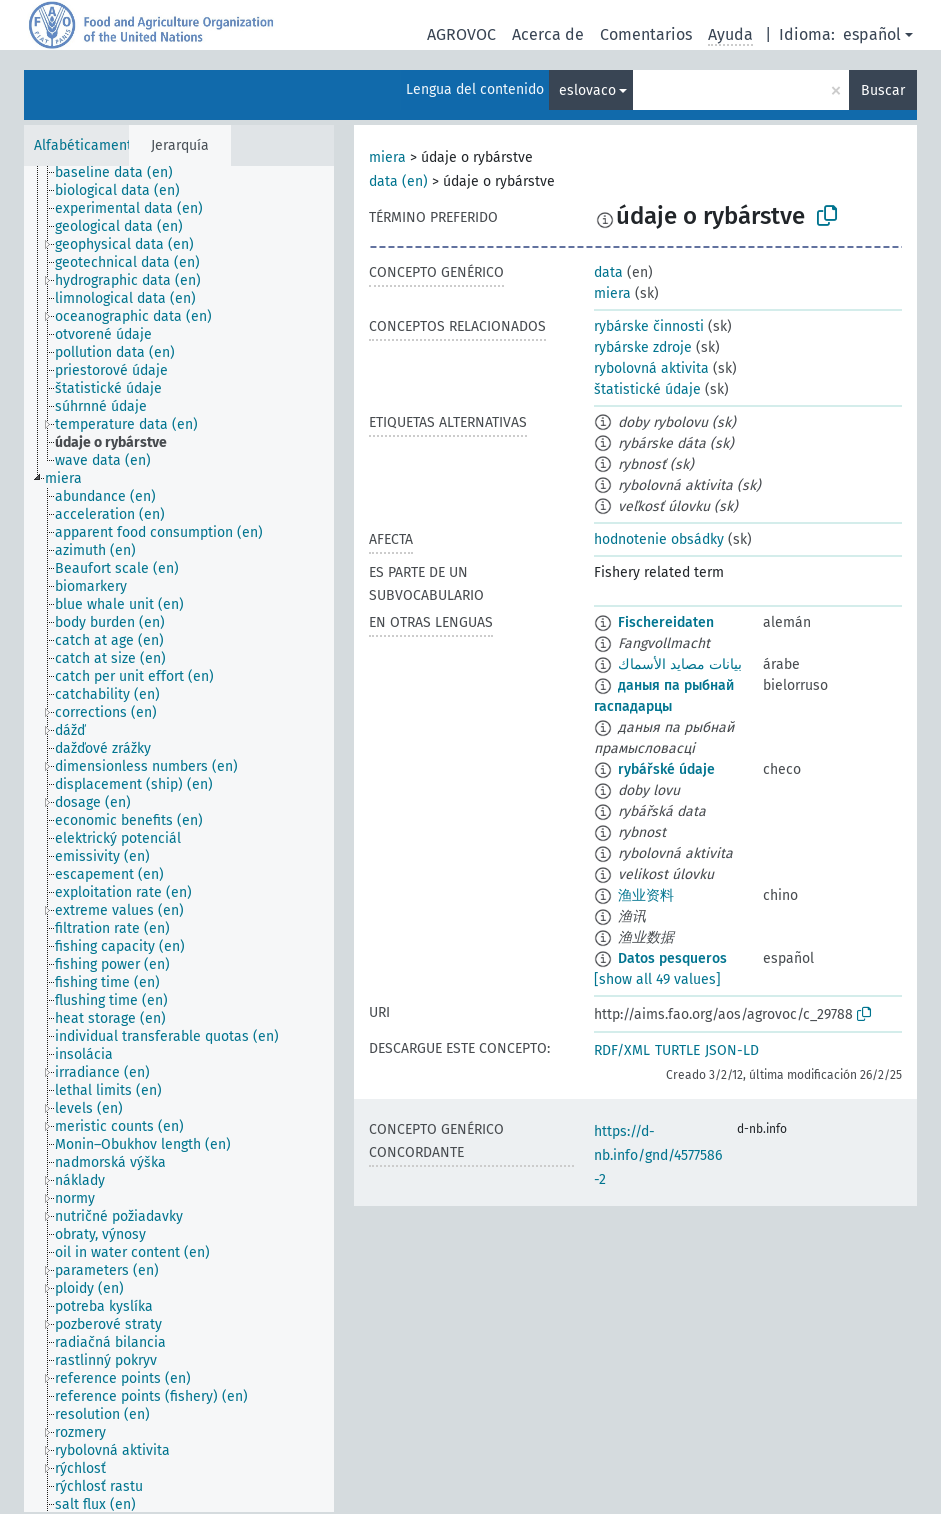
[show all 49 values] (657, 979)
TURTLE (677, 1050)
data (608, 272)
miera (387, 157)
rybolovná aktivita (651, 368)
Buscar (883, 90)
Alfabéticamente (87, 145)
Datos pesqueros (672, 958)
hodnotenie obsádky (659, 539)
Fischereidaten (666, 622)
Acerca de (548, 34)
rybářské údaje (666, 769)
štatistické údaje (647, 389)
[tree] (179, 839)
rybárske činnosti (649, 326)
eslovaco (587, 90)
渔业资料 (646, 895)
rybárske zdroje (643, 347)
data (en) (398, 181)
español (872, 34)
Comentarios (646, 34)
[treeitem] (122, 173)
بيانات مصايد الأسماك (680, 664)
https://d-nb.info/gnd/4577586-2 (658, 1155)
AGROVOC (461, 34)
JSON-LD (732, 1050)
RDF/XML (622, 1050)
